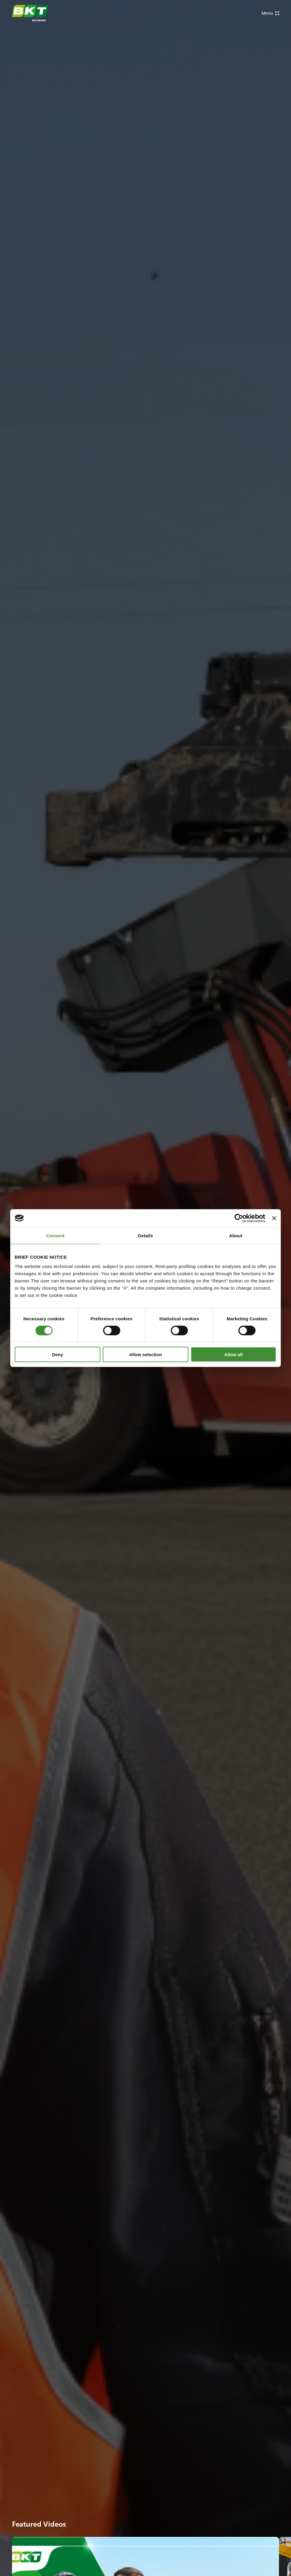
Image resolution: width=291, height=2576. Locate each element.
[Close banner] (274, 1218)
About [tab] (235, 1235)
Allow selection (145, 1354)
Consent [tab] (55, 1235)
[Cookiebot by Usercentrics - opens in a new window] (239, 1218)
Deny (57, 1354)
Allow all (233, 1354)
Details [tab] (145, 1235)
